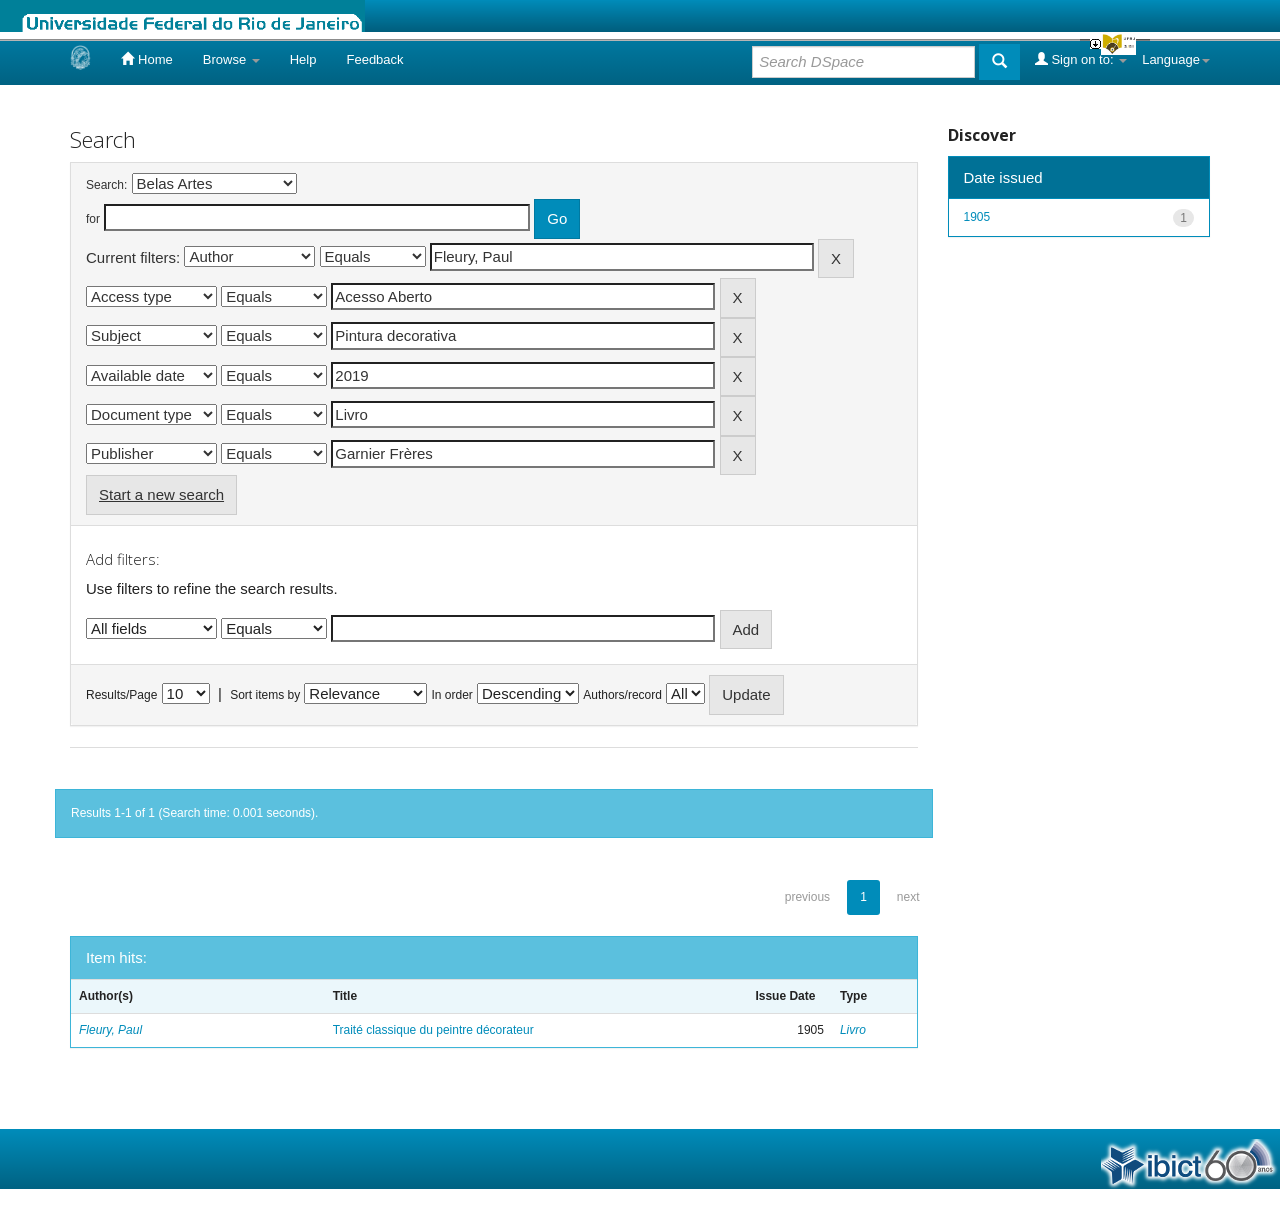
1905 (977, 217)
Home (146, 59)
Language (1176, 59)
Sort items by (265, 695)
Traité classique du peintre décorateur (433, 1030)
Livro (853, 1030)
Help (303, 59)
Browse (231, 59)
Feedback (374, 59)
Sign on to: (1081, 59)
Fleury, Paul (110, 1030)
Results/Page (121, 695)
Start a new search (161, 494)
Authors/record (622, 695)
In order (452, 695)
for (93, 219)
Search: (106, 185)
